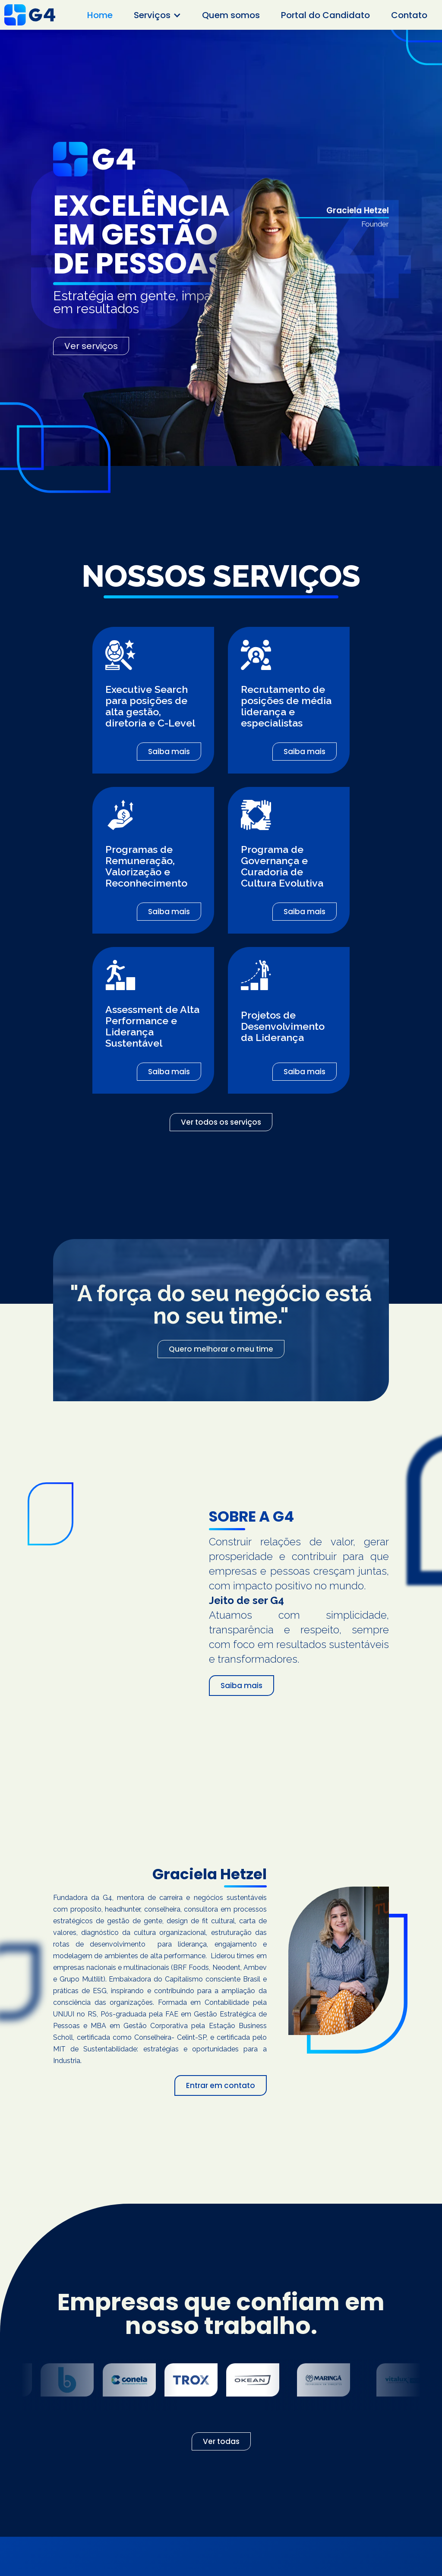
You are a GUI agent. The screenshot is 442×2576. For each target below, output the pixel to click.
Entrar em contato (220, 2085)
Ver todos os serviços (221, 1122)
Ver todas (221, 2441)
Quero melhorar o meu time (221, 1349)
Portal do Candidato (325, 15)
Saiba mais (169, 751)
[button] (157, 15)
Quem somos (231, 15)
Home (100, 15)
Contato (409, 15)
